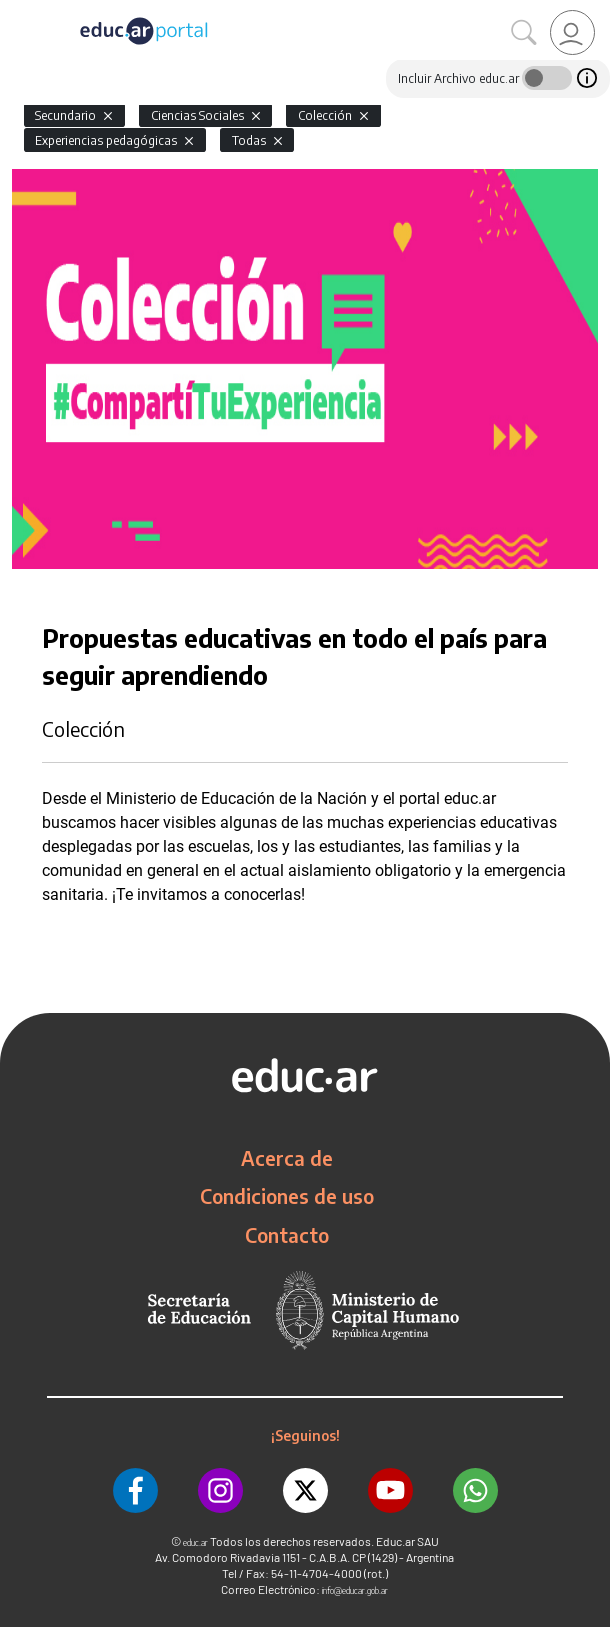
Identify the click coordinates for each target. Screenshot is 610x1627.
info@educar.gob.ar (355, 1590)
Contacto (287, 1235)
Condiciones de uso (287, 1196)
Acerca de (287, 1158)
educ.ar (195, 1542)
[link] (572, 32)
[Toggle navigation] (18, 11)
